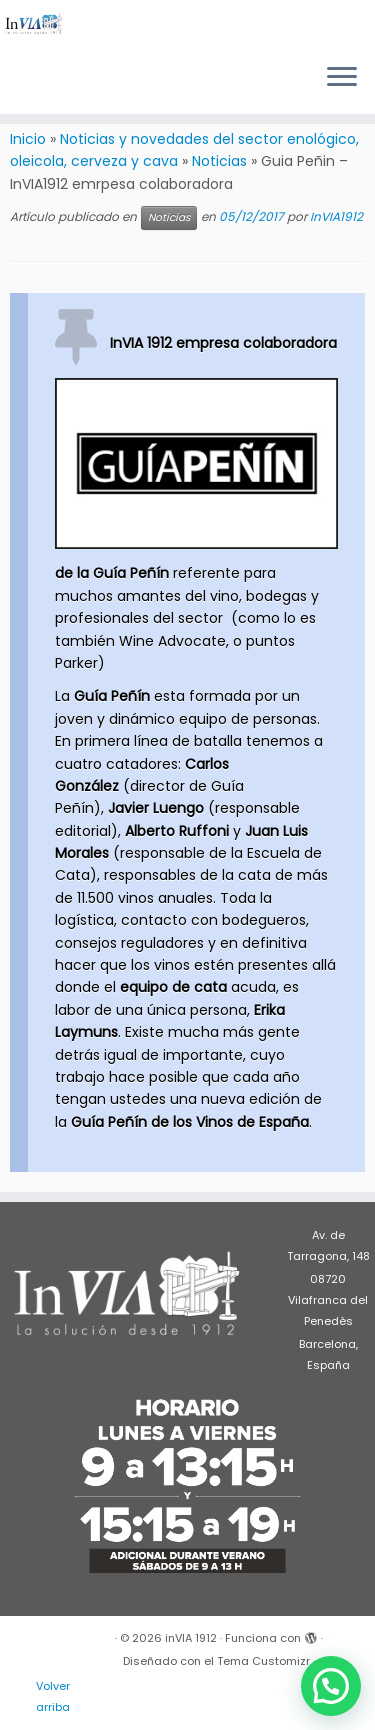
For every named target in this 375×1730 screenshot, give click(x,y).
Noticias (219, 161)
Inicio (28, 139)
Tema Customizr (263, 1661)
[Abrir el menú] (342, 78)
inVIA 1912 (191, 1638)
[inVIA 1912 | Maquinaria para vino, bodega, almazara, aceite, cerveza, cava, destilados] (34, 23)
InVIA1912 (336, 216)
